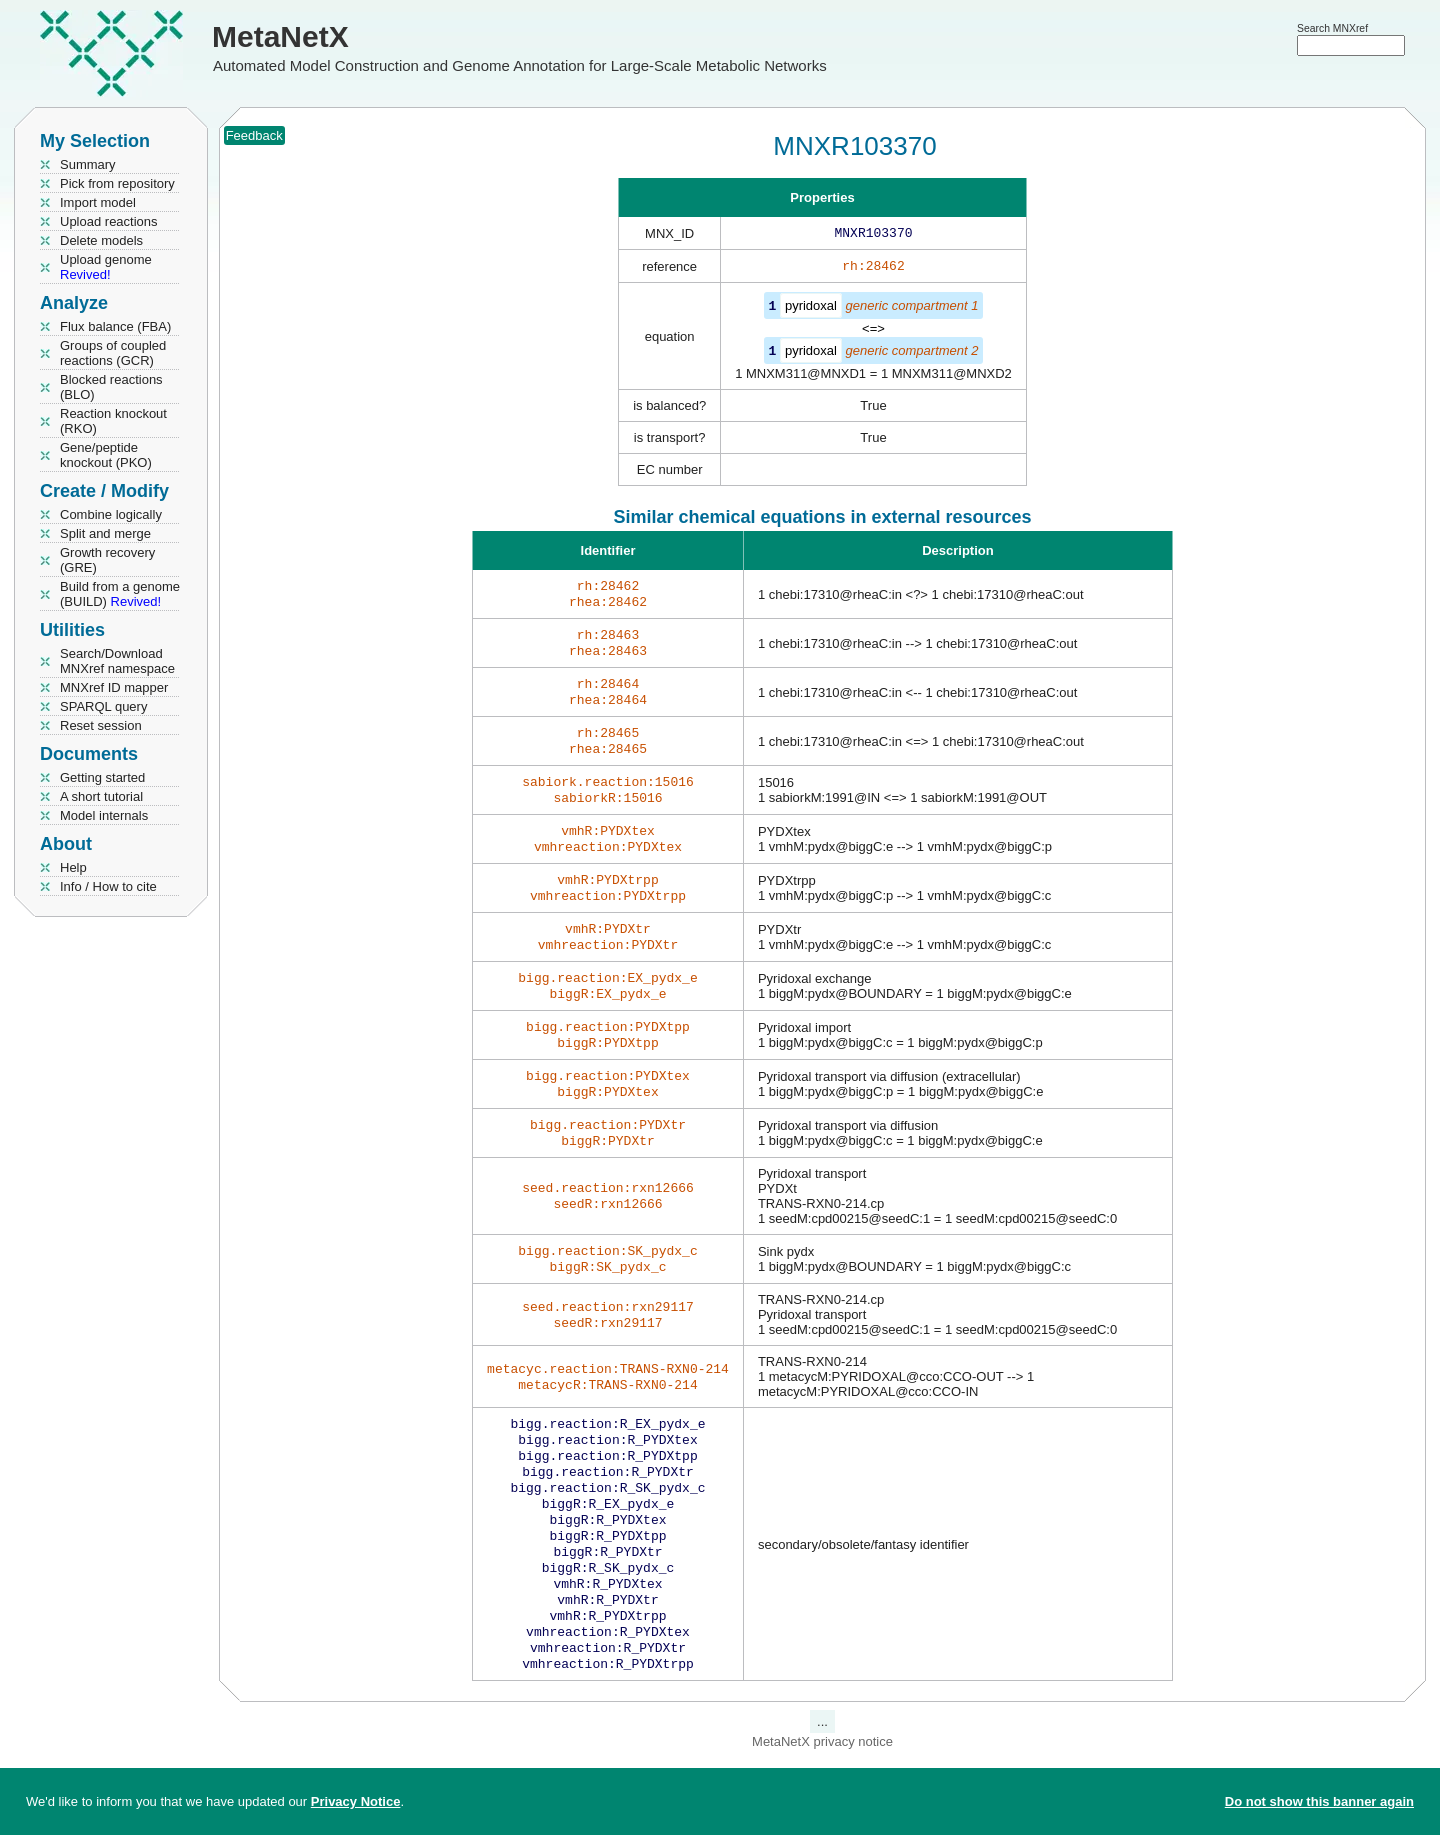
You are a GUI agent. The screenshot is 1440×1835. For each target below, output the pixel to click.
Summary (88, 164)
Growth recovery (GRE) (107, 560)
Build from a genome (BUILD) (120, 594)
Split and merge (105, 533)
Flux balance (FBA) (115, 326)
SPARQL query (103, 706)
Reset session (101, 725)
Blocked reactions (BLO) (111, 387)
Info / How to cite (108, 886)
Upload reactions (109, 221)
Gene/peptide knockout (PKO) (106, 455)
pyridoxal (811, 309)
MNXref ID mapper (114, 687)
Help (73, 867)
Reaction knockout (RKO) (113, 421)
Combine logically (111, 514)
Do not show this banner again (1319, 1801)
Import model (98, 202)
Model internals (104, 815)
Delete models (101, 240)
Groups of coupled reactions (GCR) (113, 353)
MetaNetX (280, 36)
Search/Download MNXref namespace (117, 661)
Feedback (254, 135)
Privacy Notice (356, 1801)
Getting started (102, 777)
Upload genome (106, 267)
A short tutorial (101, 796)
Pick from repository (117, 183)
